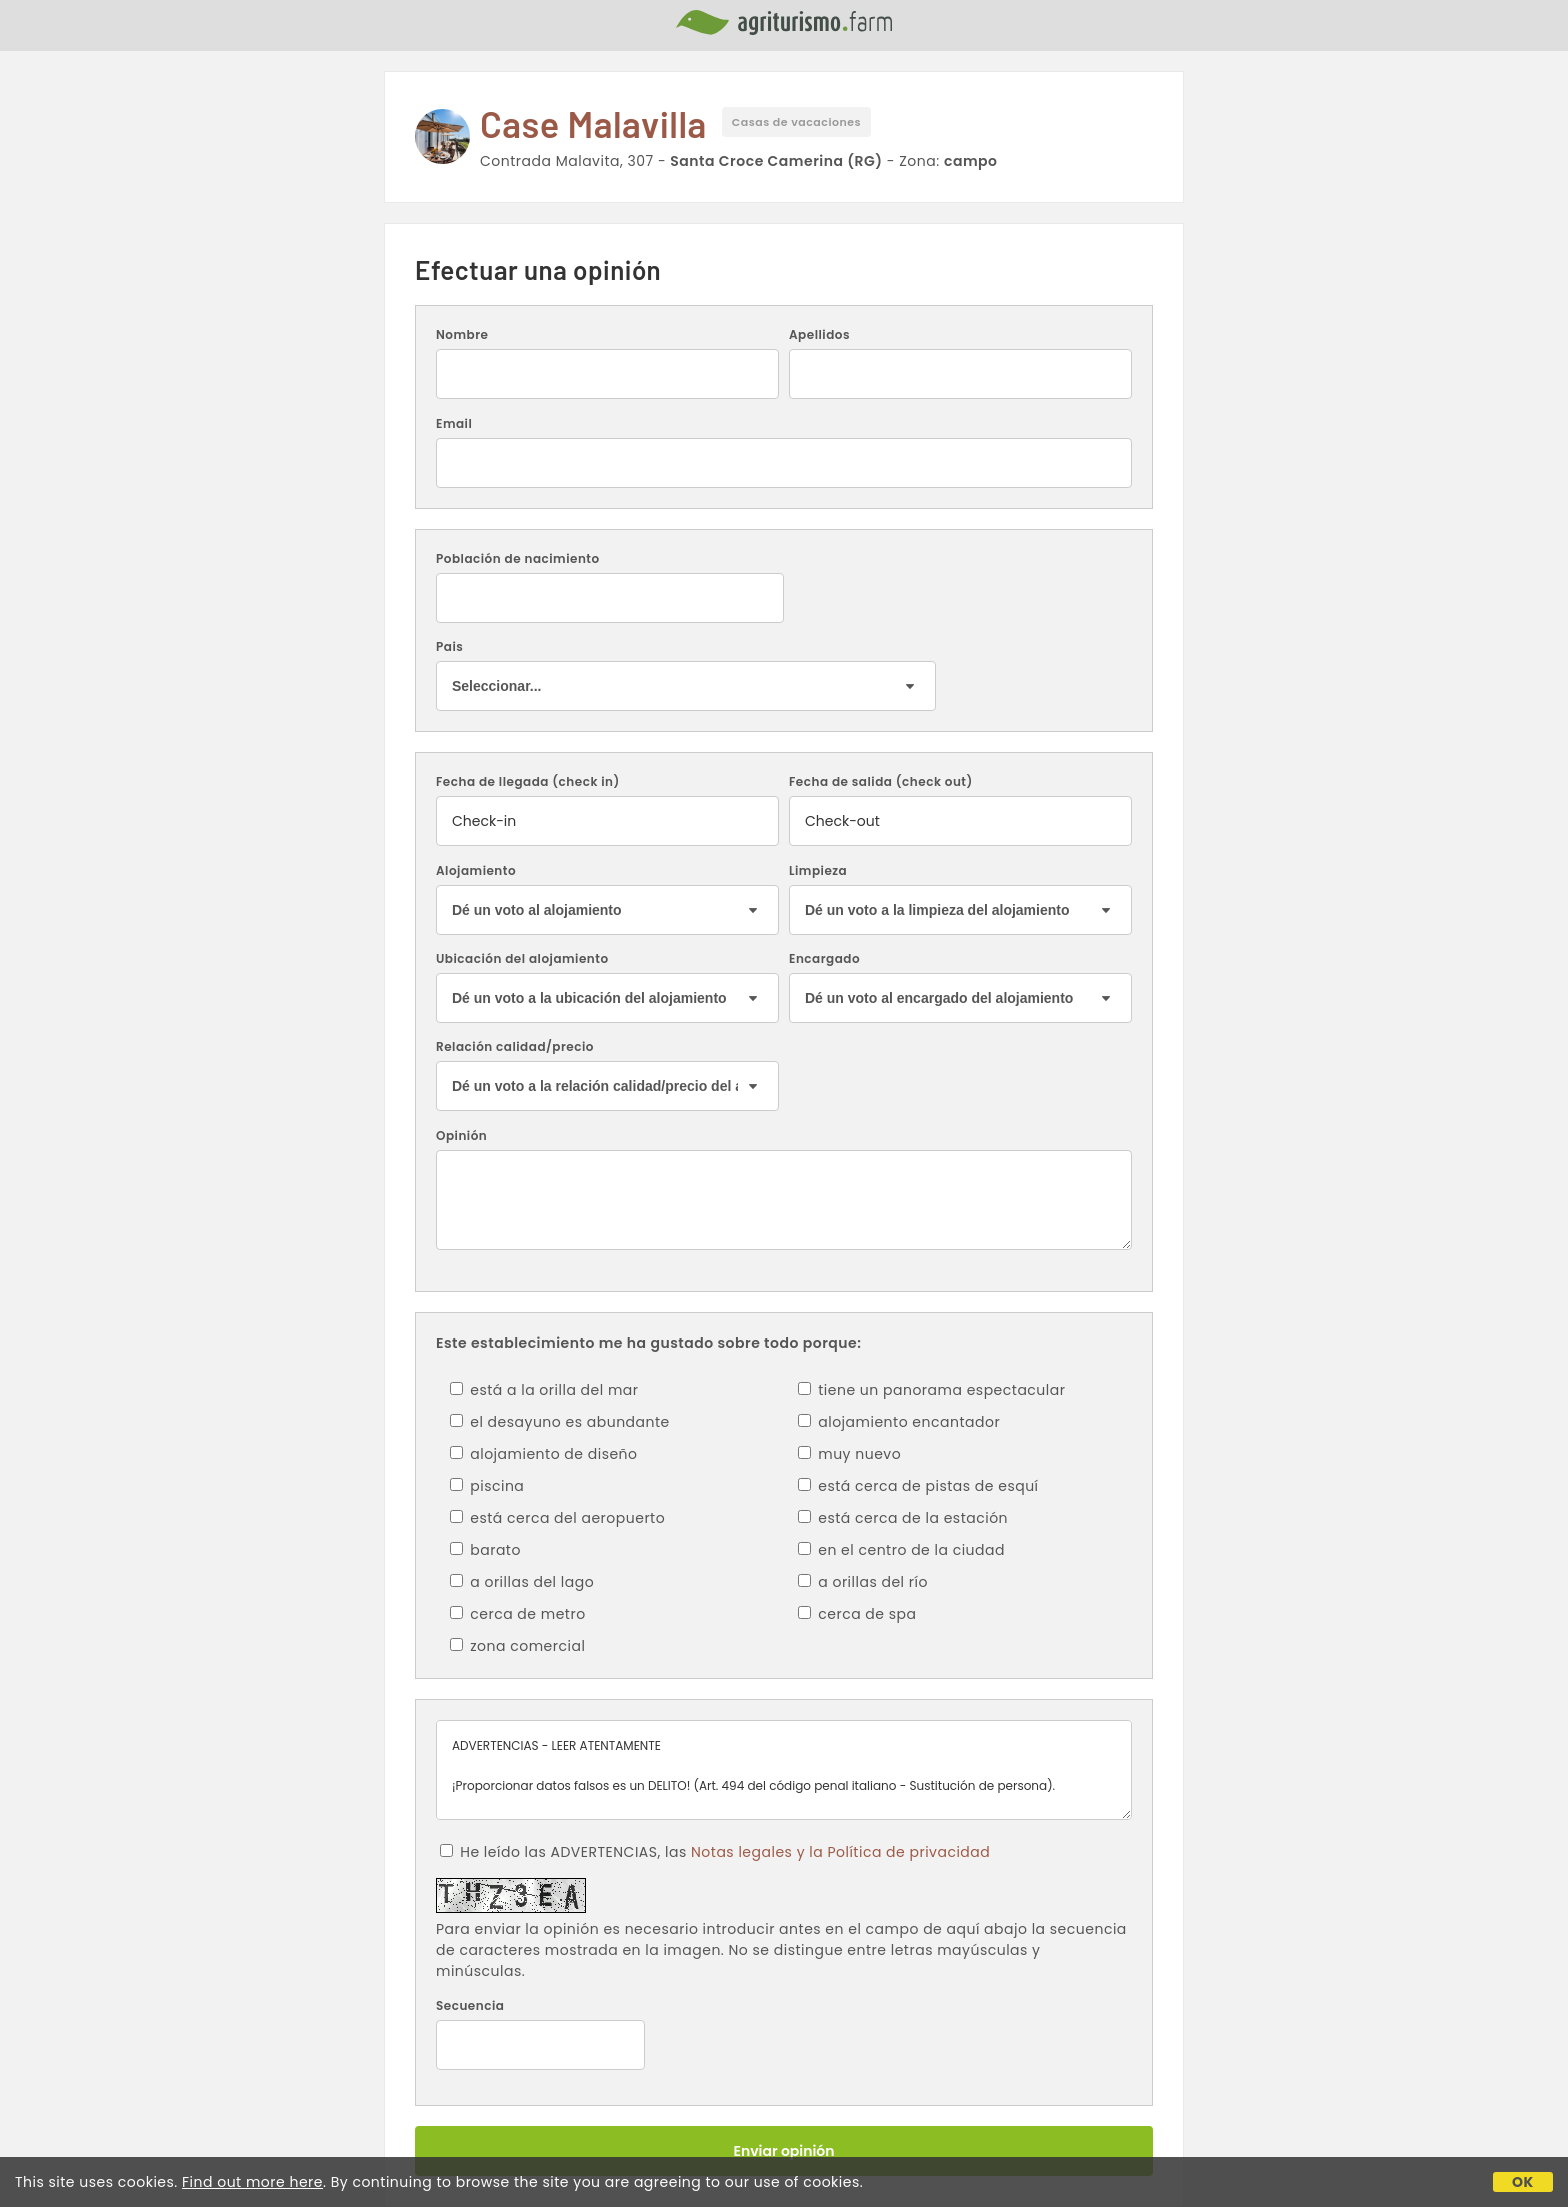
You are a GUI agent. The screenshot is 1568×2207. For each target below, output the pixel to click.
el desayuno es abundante (560, 1422)
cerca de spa (857, 1614)
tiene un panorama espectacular (931, 1390)
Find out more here (252, 2182)
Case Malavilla (593, 123)
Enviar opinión (783, 2151)
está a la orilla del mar (544, 1390)
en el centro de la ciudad (901, 1550)
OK (1523, 2182)
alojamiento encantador (899, 1422)
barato (485, 1550)
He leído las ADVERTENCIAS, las (715, 1852)
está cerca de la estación (903, 1518)
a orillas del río (863, 1582)
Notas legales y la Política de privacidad (840, 1852)
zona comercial (517, 1646)
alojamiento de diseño (544, 1454)
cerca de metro (518, 1614)
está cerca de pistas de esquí (918, 1486)
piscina (487, 1486)
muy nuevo (849, 1454)
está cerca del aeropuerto (557, 1518)
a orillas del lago (522, 1582)
